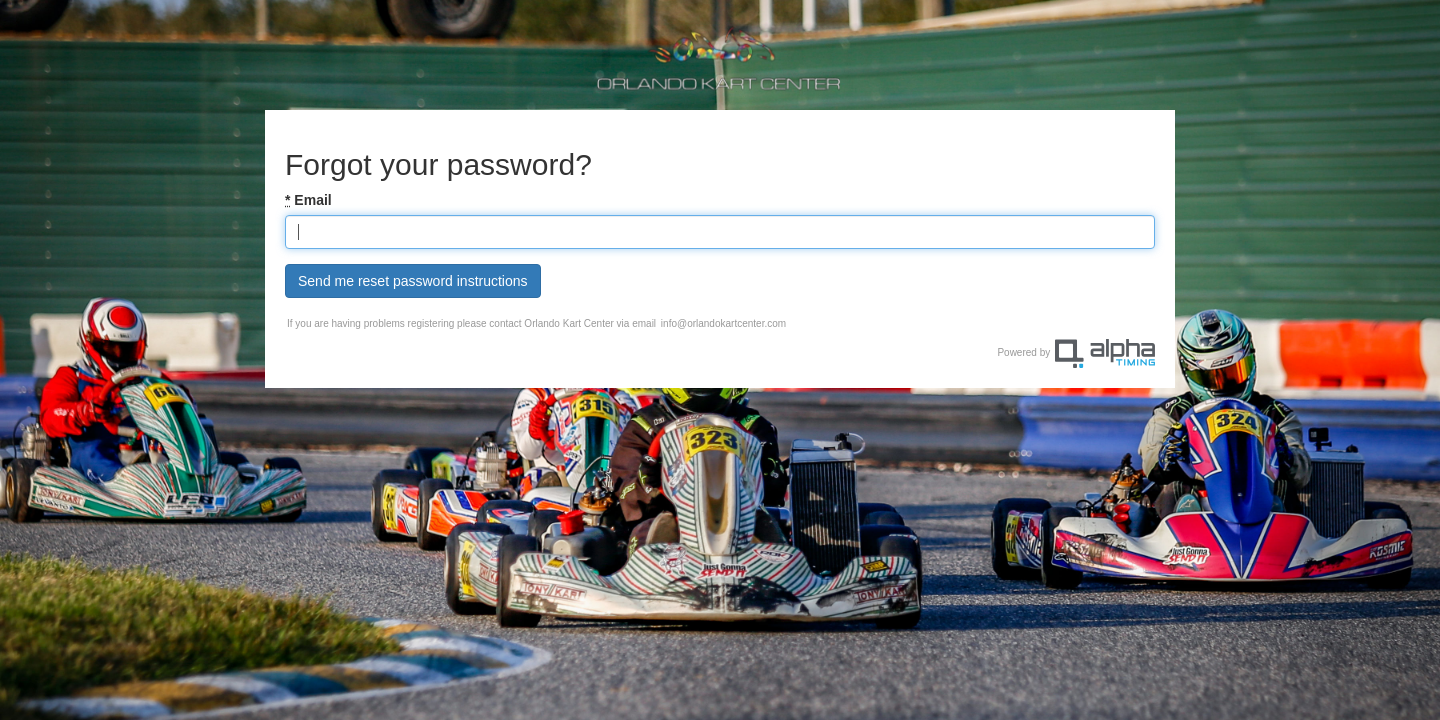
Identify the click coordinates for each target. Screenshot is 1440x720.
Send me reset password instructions (413, 281)
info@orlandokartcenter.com (723, 323)
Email (308, 200)
